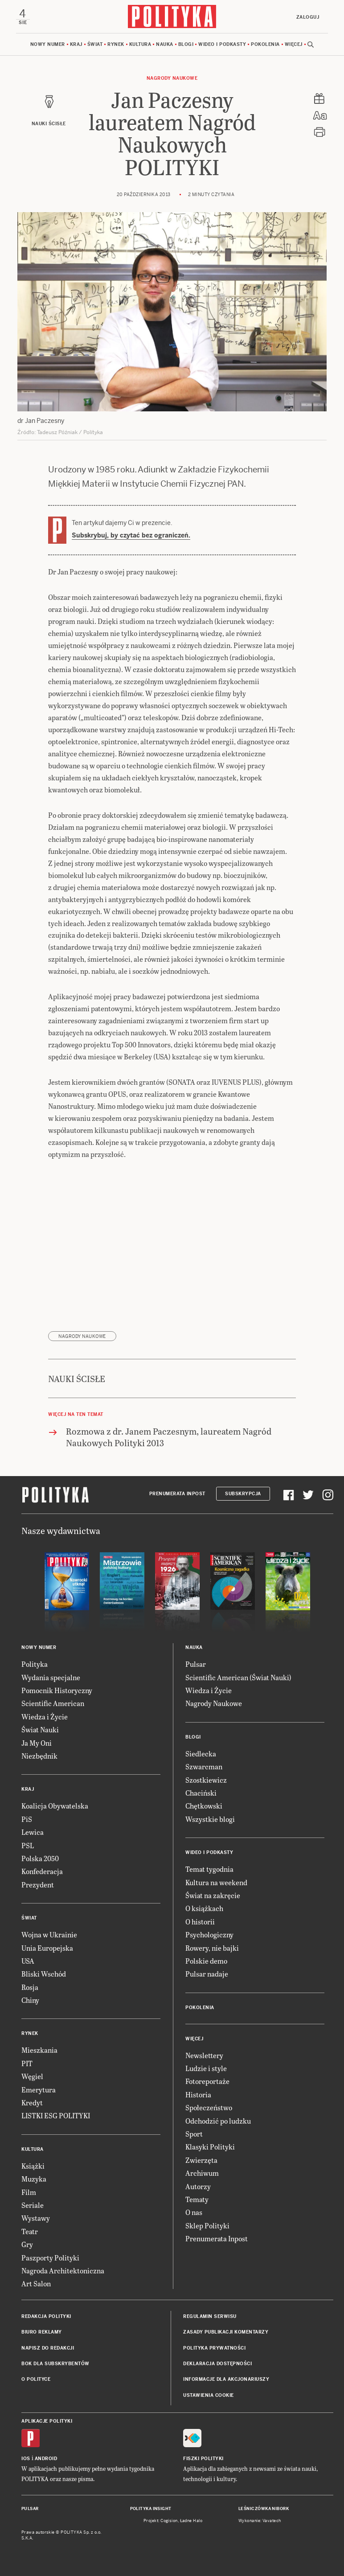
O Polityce (35, 2380)
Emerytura (38, 2089)
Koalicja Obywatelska (54, 1806)
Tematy (197, 2199)
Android (46, 2459)
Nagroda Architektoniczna (62, 2270)
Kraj (76, 44)
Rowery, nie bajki (212, 1948)
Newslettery (204, 2055)
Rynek (115, 44)
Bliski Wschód (43, 1974)
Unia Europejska (47, 1948)
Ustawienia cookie (208, 2395)
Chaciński (201, 1793)
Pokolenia (265, 44)
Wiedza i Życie (44, 1716)
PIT (27, 2063)
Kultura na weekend (216, 1882)
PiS (26, 1819)
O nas (193, 2212)
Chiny (30, 2000)
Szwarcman (203, 1767)
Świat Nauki (40, 1730)
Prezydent (37, 1884)
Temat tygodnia (209, 1869)
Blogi (186, 44)
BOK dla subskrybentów (55, 2364)
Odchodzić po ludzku (218, 2121)
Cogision (169, 2520)
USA (27, 1961)
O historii (200, 1921)
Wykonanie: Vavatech (259, 2520)
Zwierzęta (201, 2160)
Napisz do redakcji (47, 2348)
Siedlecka (200, 1753)
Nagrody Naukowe (172, 78)
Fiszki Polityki (203, 2459)
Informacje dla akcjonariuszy (226, 2380)
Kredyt (32, 2103)
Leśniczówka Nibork (263, 2509)
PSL (27, 1845)
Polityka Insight (151, 2509)
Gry (27, 2245)
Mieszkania (39, 2050)
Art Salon (36, 2284)
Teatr (29, 2231)
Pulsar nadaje (206, 1974)
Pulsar (195, 1664)
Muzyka (33, 2179)
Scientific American (52, 1703)
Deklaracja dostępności (217, 2364)
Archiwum (202, 2173)
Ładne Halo (191, 2520)
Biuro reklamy (41, 2332)
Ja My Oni (36, 1743)
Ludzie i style (206, 2068)
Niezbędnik (39, 1756)
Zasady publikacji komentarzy (225, 2332)
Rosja (29, 1987)
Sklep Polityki (207, 2225)
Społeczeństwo (208, 2108)
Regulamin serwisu (210, 2316)
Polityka (34, 1664)
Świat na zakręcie (212, 1895)
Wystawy (35, 2218)
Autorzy (198, 2186)
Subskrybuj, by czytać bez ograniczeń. (131, 536)
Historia (198, 2094)
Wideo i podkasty (222, 44)
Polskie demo (206, 1961)
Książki (33, 2166)
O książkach (204, 1908)
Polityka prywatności (214, 2348)
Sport (194, 2134)
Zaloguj (307, 17)
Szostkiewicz (206, 1780)
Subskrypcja (243, 1494)
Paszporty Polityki (50, 2257)
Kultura (140, 44)
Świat (95, 44)
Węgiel (32, 2076)
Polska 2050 (40, 1858)
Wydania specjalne (50, 1677)
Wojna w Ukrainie (49, 1935)
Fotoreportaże (207, 2081)
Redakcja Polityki (46, 2316)
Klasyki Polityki (210, 2147)
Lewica (32, 1832)
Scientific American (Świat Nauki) (238, 1677)
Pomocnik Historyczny (56, 1691)
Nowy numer (47, 44)
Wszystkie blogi (210, 1819)
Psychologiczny (209, 1935)
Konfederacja (42, 1871)
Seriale (32, 2205)
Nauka (164, 44)
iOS (25, 2459)
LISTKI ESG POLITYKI (55, 2116)
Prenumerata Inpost (177, 1494)
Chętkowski (203, 1806)
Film (28, 2192)
